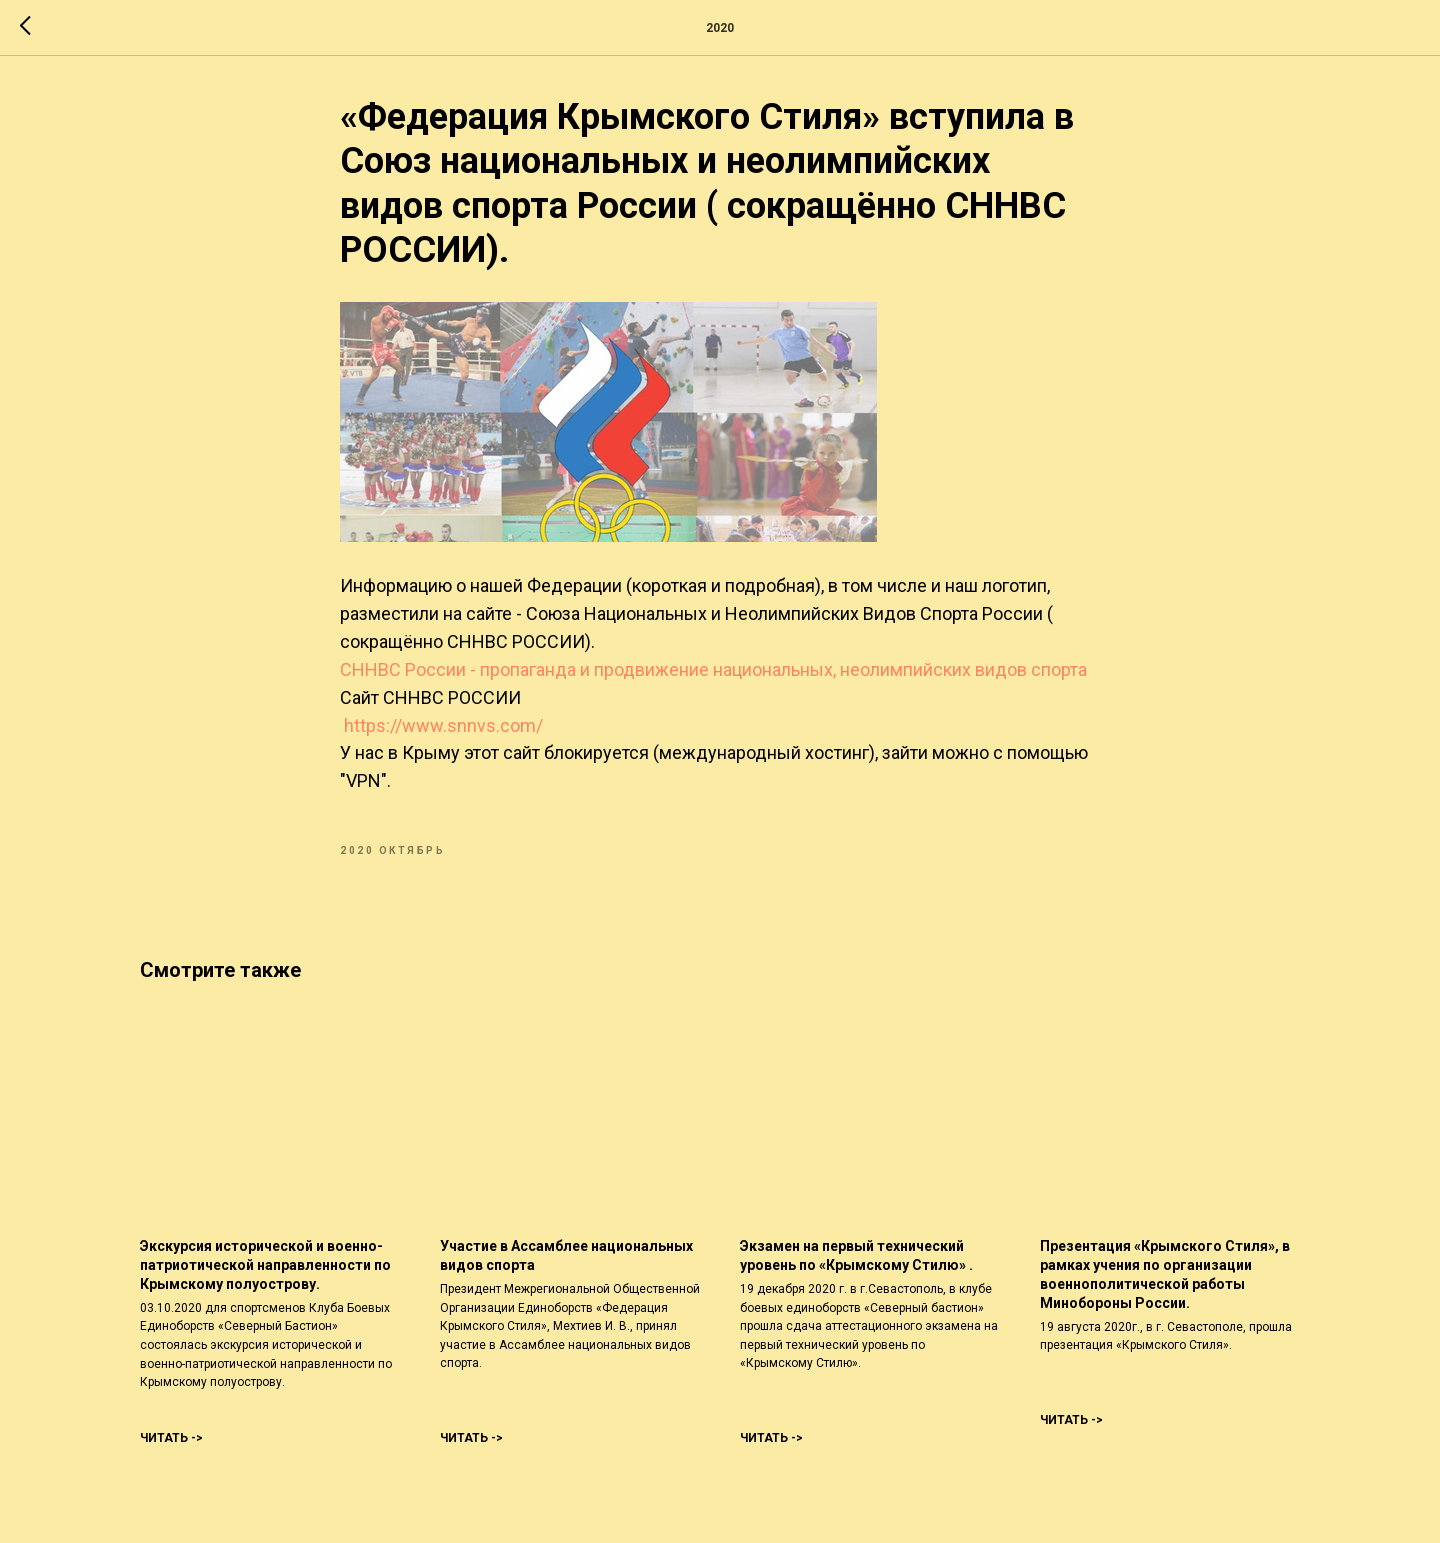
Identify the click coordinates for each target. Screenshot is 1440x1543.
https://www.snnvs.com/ (443, 725)
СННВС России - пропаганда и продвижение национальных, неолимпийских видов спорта (713, 669)
